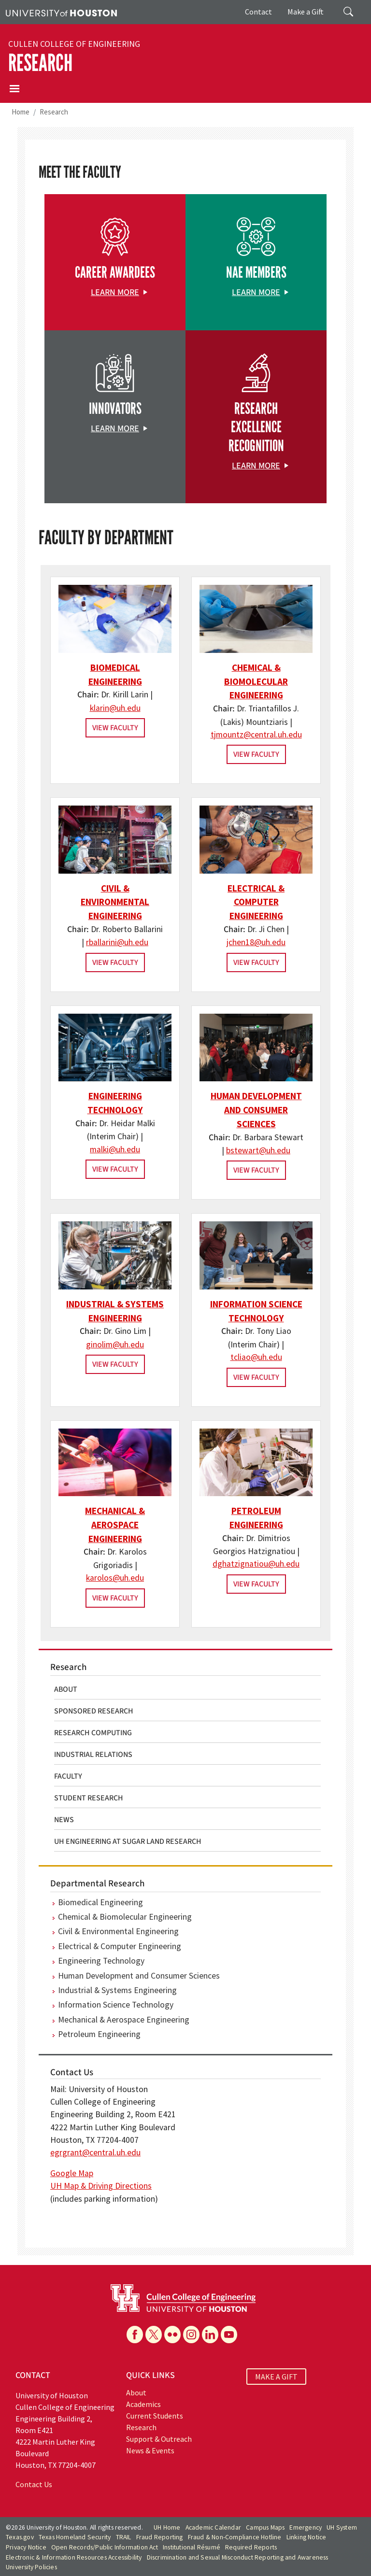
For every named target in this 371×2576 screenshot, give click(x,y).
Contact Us (33, 2484)
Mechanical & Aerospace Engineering (115, 1524)
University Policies (31, 2567)
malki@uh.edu (115, 1149)
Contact (258, 11)
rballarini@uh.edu (117, 942)
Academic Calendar (213, 2527)
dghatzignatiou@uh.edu (256, 1563)
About (65, 1689)
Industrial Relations (93, 1754)
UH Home (167, 2527)
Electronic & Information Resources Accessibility (74, 2557)
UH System (342, 2527)
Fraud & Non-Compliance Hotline (235, 2537)
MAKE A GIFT (276, 2376)
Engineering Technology (101, 1960)
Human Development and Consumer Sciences (256, 1110)
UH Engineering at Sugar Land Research (127, 1841)
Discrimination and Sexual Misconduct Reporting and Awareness (237, 2557)
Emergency (305, 2527)
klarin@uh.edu (115, 708)
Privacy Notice (26, 2547)
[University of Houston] (61, 12)
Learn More (115, 292)
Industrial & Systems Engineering (117, 1990)
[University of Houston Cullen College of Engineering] (183, 2297)
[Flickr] (172, 2334)
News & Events (150, 2450)
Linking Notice (306, 2537)
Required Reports (251, 2547)
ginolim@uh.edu (115, 1344)
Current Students (154, 2415)
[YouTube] (229, 2334)
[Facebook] (135, 2334)
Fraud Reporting (159, 2537)
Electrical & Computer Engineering (256, 902)
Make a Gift (305, 11)
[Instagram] (191, 2334)
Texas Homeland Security (75, 2537)
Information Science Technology (115, 2004)
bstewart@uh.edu (258, 1150)
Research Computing (93, 1732)
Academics (143, 2404)
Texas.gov (20, 2537)
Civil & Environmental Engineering (115, 902)
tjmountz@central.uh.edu (256, 734)
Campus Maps (265, 2527)
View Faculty (115, 727)
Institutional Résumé (191, 2547)
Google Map (71, 2173)
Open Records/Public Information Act (104, 2547)
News (64, 1819)
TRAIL (123, 2537)
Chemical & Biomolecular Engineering (256, 681)
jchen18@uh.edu (256, 942)
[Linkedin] (210, 2334)
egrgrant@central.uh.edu (95, 2152)
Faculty (68, 1776)
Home (20, 111)
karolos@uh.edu (115, 1577)
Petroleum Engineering (99, 2034)
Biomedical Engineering (100, 1902)
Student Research (88, 1798)
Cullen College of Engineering (74, 44)
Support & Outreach (159, 2439)
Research (40, 63)
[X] (153, 2334)
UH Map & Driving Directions (101, 2185)
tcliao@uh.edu (256, 1357)
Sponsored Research (93, 1711)
